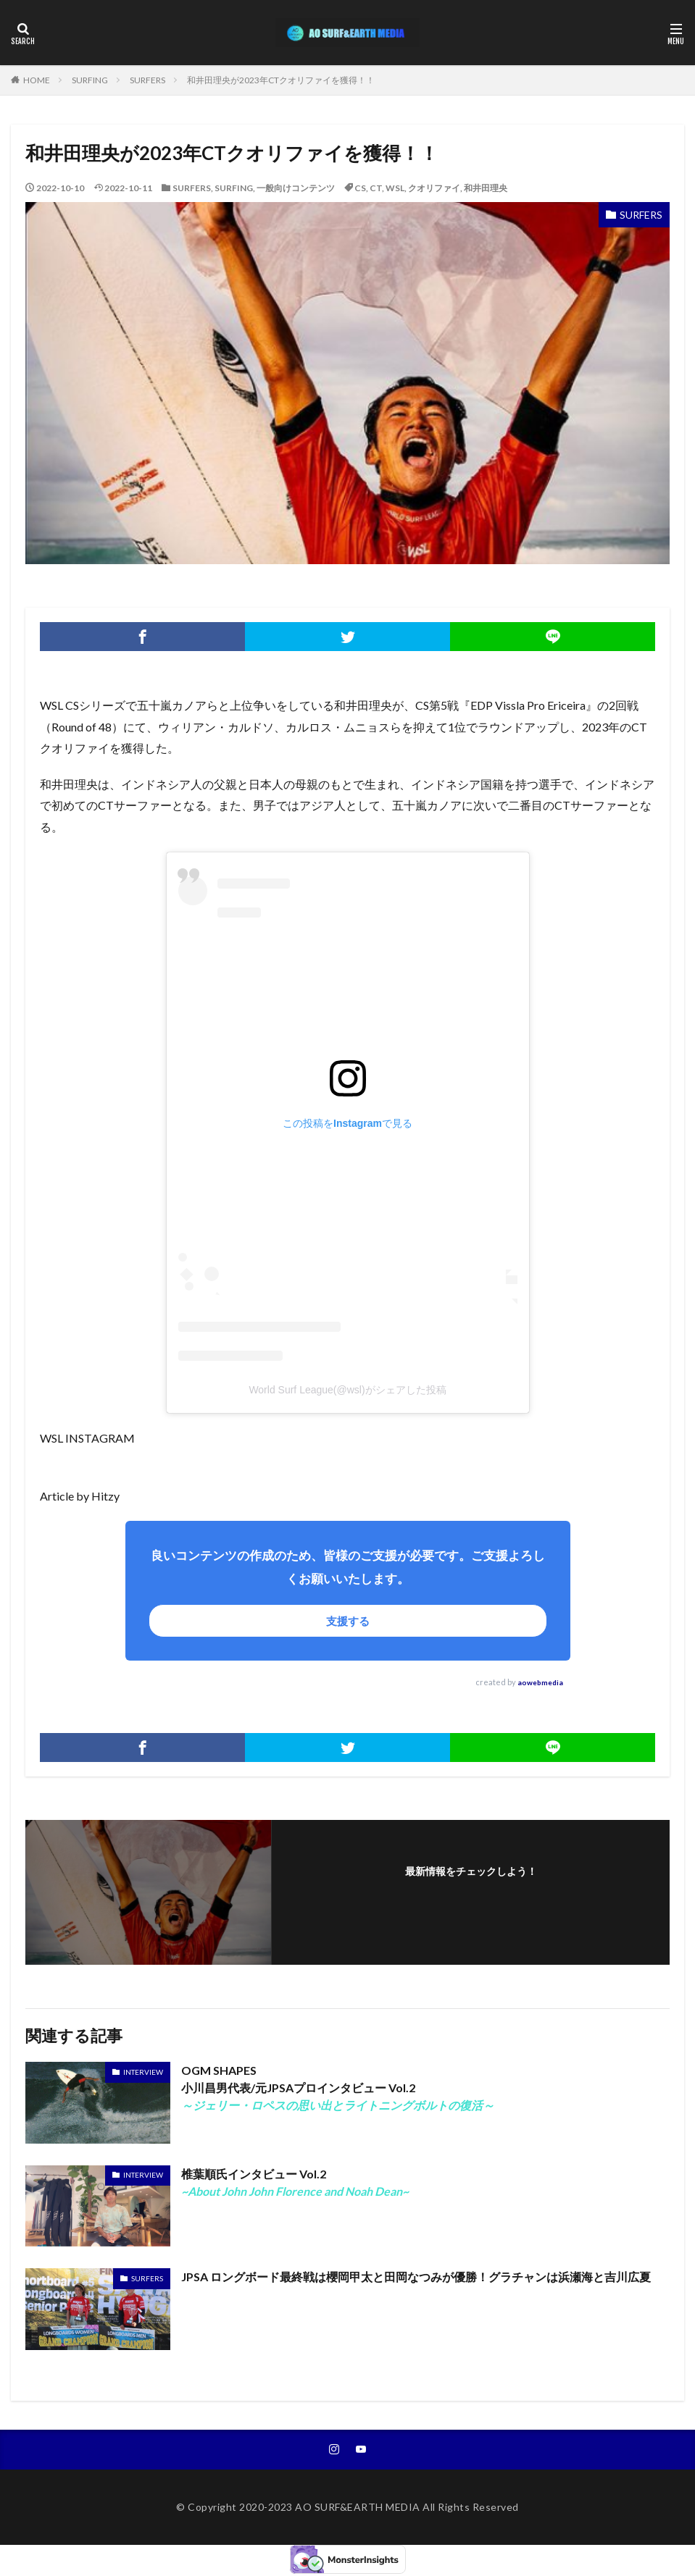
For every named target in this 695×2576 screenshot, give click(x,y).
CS (360, 187)
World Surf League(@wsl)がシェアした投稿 (347, 1390)
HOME (36, 80)
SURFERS (147, 80)
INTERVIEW (143, 2072)
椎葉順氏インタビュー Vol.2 (295, 2182)
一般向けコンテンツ (296, 187)
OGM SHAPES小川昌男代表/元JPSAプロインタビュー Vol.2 (337, 2087)
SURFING (90, 80)
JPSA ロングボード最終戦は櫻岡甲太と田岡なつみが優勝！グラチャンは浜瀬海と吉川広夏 (416, 2276)
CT (376, 187)
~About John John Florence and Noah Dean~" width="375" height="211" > (97, 2206)
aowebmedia (540, 1682)
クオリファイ (434, 187)
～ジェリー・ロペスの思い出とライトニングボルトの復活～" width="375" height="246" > (97, 2103)
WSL (395, 187)
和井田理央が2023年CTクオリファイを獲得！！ (281, 80)
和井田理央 (485, 187)
